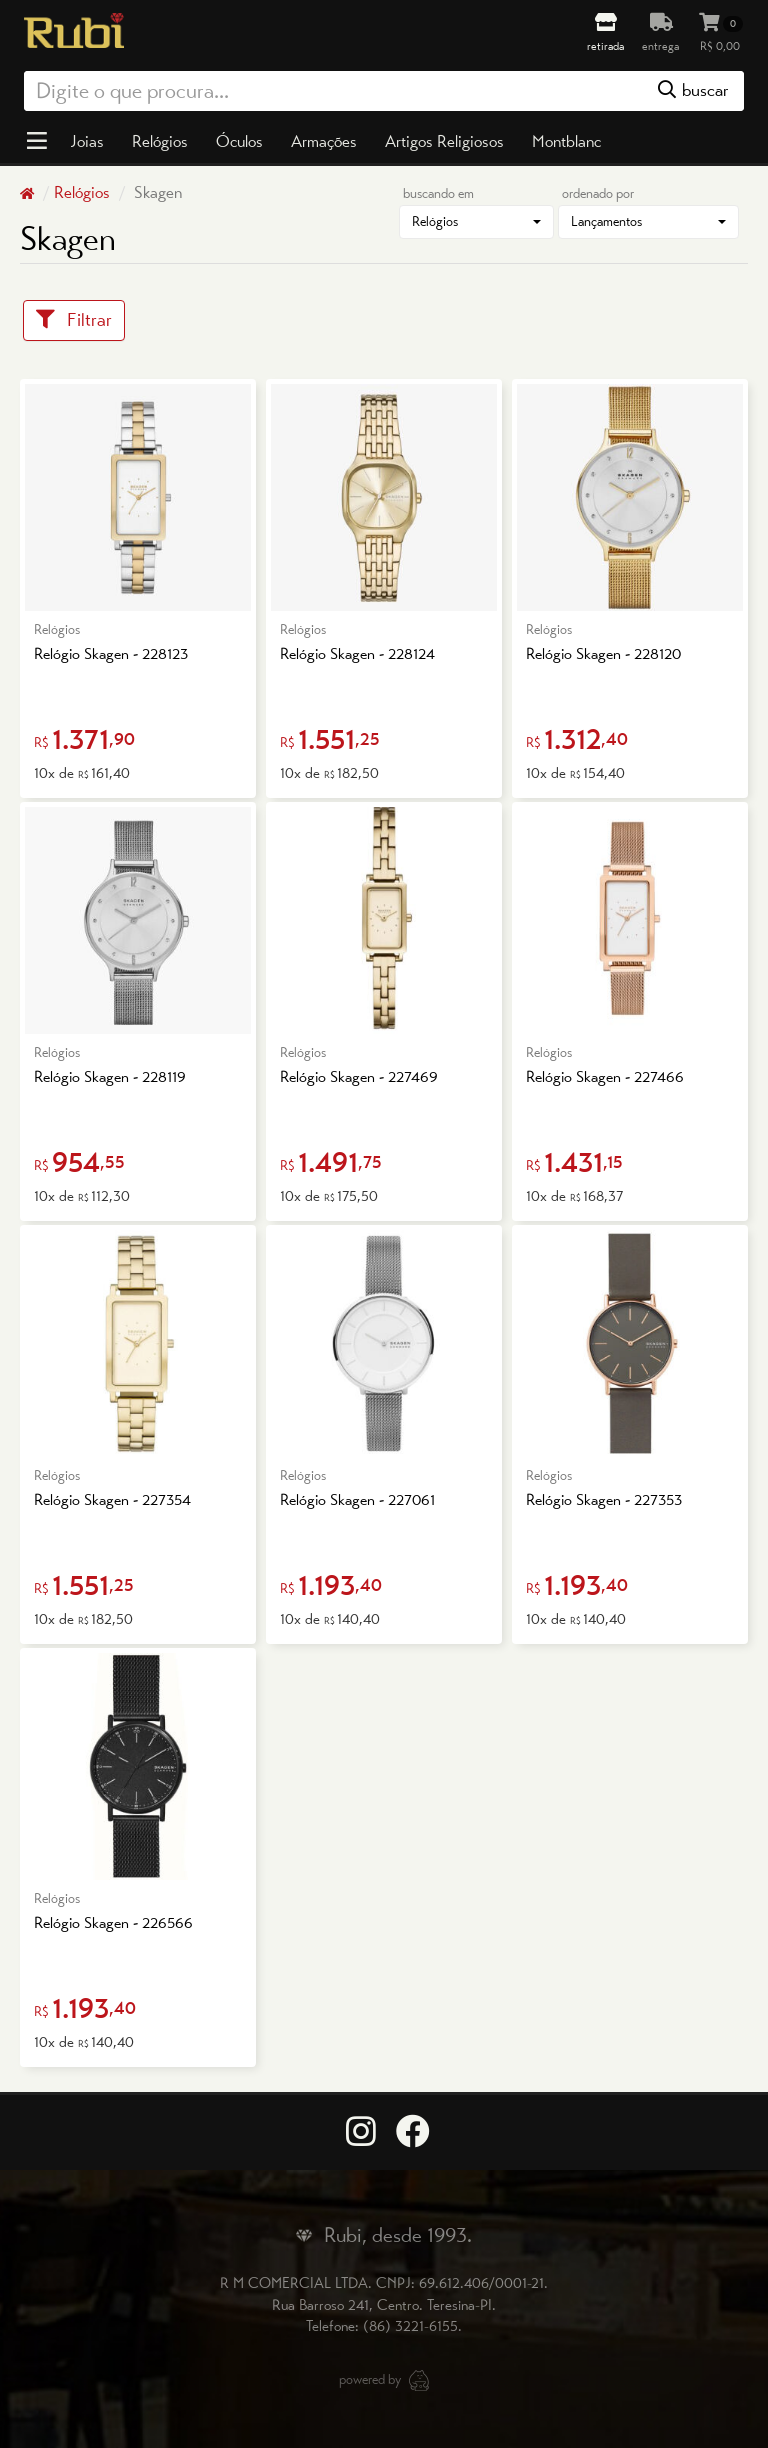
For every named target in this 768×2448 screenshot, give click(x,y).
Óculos (239, 141)
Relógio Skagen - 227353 (604, 1499)
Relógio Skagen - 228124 (357, 653)
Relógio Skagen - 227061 (357, 1499)
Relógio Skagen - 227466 (605, 1076)
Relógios (160, 141)
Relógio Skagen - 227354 (112, 1499)
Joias (87, 141)
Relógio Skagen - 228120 (603, 653)
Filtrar (74, 319)
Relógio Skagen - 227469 (359, 1076)
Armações (324, 141)
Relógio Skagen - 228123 (111, 653)
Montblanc (566, 141)
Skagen (156, 192)
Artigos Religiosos (444, 141)
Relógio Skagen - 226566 (113, 1922)
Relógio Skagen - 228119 (110, 1076)
